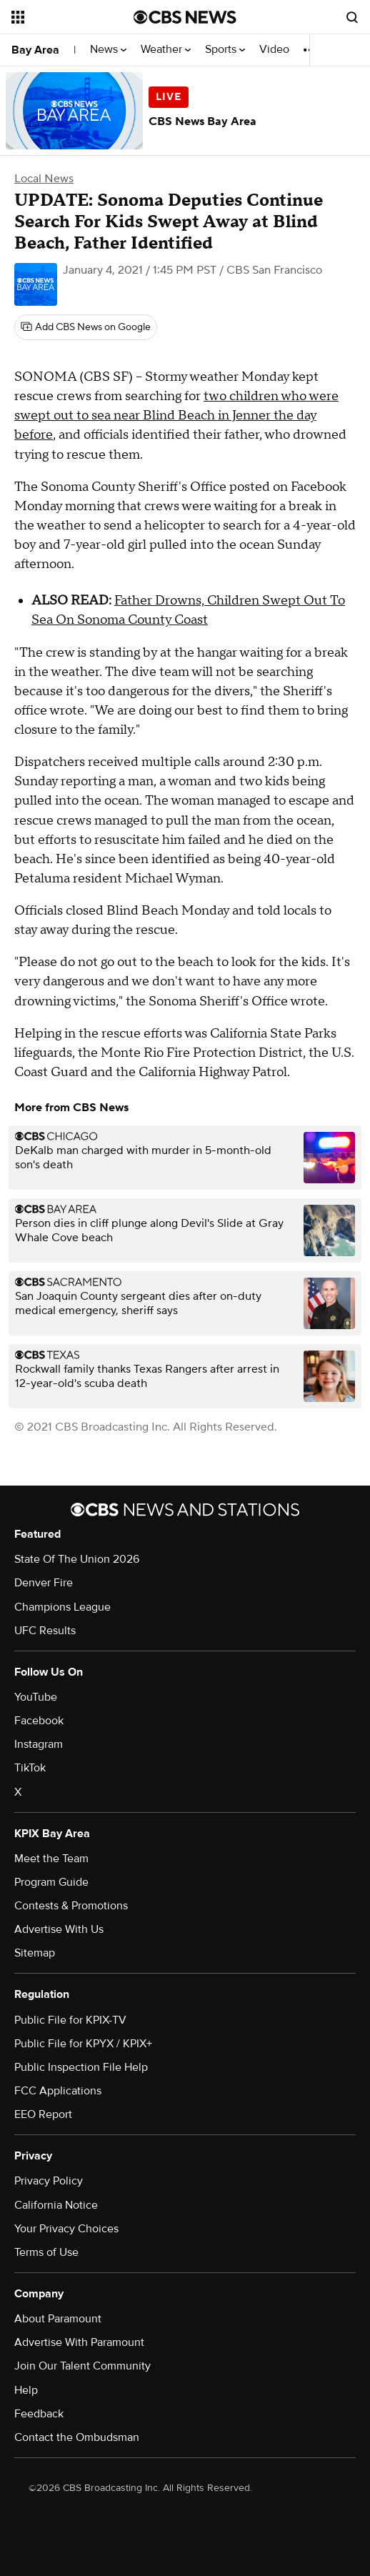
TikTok (30, 1768)
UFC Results (45, 1630)
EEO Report (43, 2114)
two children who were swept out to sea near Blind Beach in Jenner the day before (176, 415)
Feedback (39, 2414)
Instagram (38, 1744)
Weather (166, 49)
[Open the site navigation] (69, 17)
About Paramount (57, 2318)
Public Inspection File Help (81, 2067)
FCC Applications (57, 2091)
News (108, 49)
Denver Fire (43, 1582)
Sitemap (34, 1953)
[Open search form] (352, 17)
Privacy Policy (48, 2181)
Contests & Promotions (71, 1905)
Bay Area (35, 50)
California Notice (56, 2205)
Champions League (62, 1607)
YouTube (35, 1697)
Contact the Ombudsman (76, 2437)
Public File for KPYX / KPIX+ (83, 2043)
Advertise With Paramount (79, 2342)
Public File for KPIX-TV (70, 2020)
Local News (44, 178)
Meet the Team (51, 1858)
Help (26, 2390)
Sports (225, 49)
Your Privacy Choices (66, 2228)
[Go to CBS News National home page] (185, 17)
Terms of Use (46, 2252)
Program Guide (51, 1882)
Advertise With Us (59, 1929)
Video (274, 49)
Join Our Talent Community (82, 2366)
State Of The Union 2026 (76, 1559)
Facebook (39, 1720)
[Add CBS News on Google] (85, 327)
